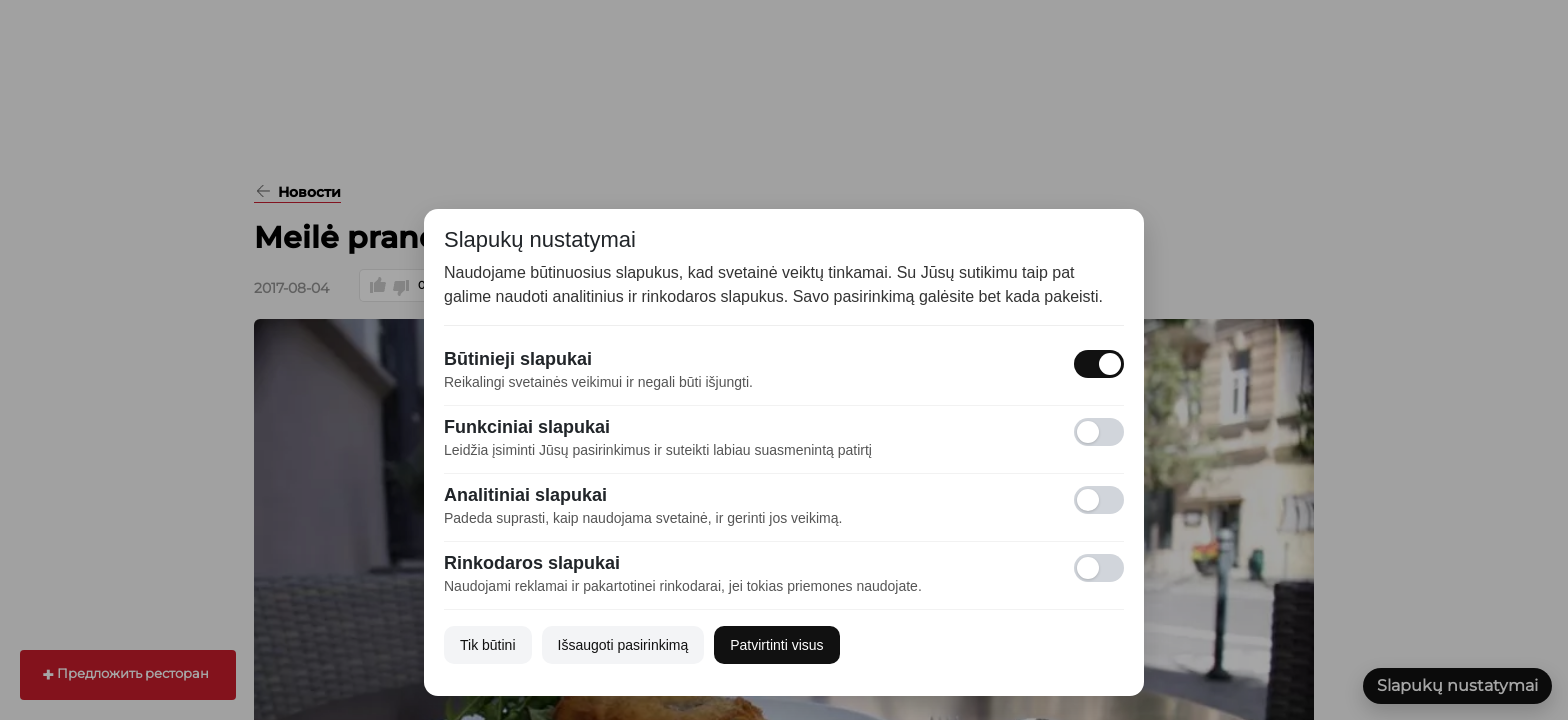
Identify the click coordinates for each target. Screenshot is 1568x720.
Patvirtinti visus (776, 645)
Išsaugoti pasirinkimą (623, 645)
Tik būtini (488, 645)
